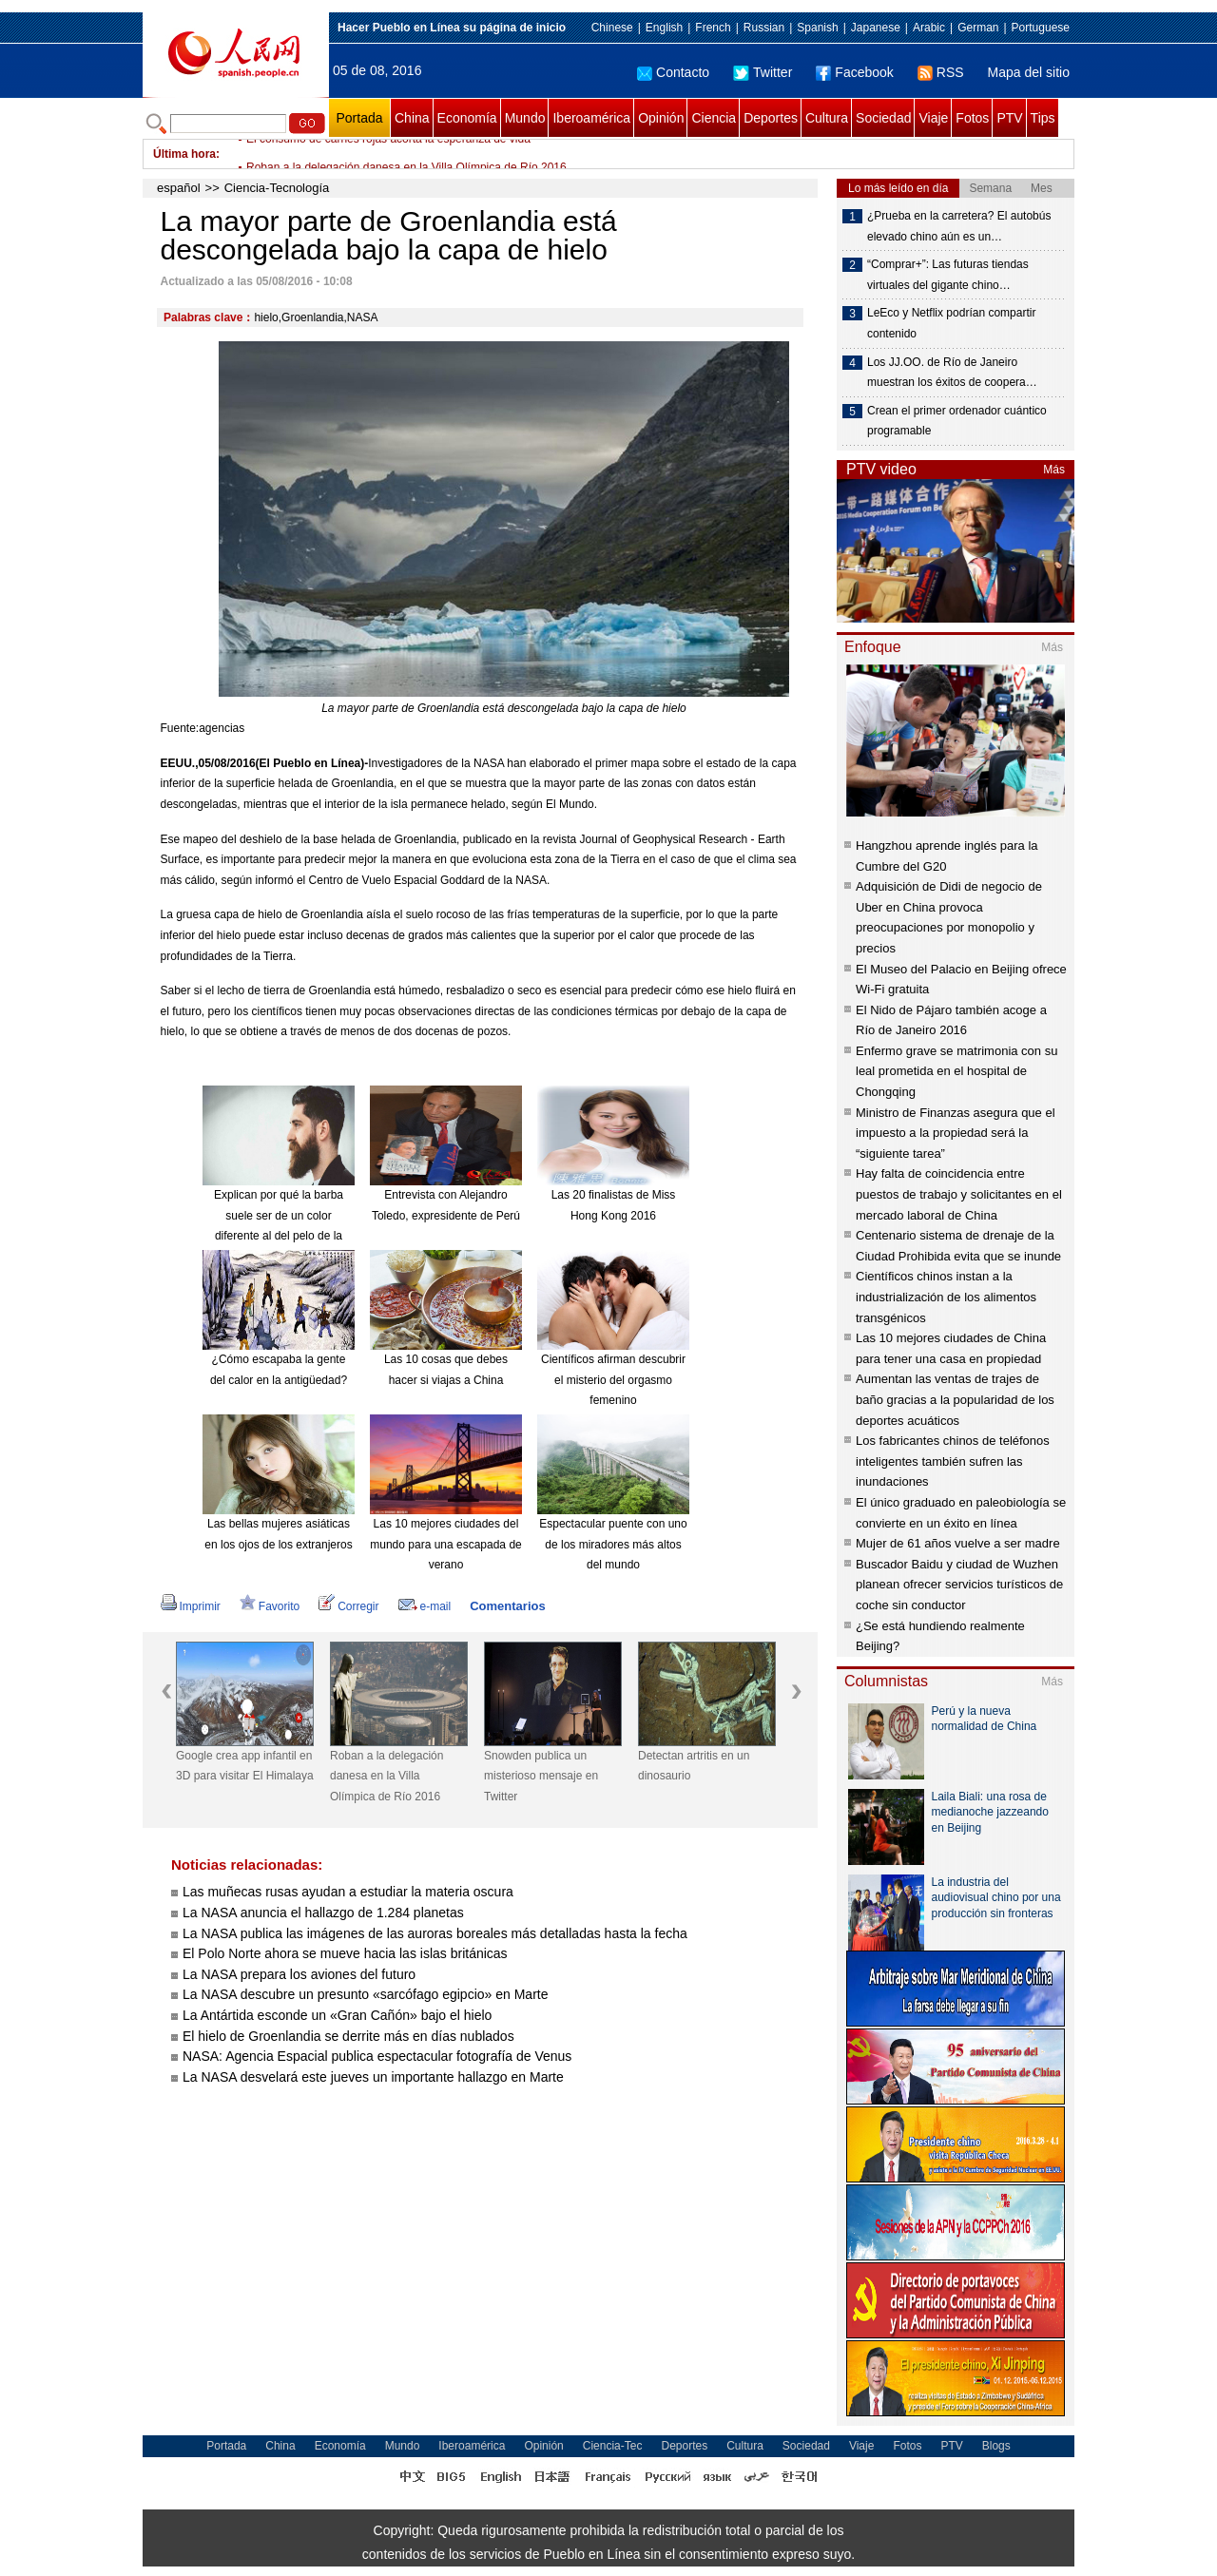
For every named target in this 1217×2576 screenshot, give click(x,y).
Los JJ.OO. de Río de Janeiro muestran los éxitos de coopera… (952, 373)
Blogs (996, 2445)
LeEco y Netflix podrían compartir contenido (951, 323)
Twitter (762, 72)
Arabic (929, 27)
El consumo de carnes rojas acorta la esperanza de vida (388, 154)
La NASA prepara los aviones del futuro (299, 1974)
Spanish (817, 27)
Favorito (269, 1606)
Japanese (875, 27)
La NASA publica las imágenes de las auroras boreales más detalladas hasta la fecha (435, 1933)
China (412, 117)
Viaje (933, 117)
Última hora (184, 154)
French (712, 27)
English (664, 27)
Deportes (771, 117)
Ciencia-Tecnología (277, 188)
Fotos (972, 117)
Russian (764, 27)
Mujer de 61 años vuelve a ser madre (958, 1543)
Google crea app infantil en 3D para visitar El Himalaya (245, 1766)
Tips (1043, 117)
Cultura (826, 117)
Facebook (854, 72)
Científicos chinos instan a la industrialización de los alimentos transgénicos (946, 1296)
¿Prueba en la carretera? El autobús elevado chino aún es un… (959, 226)
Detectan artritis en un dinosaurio (693, 1766)
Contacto (673, 72)
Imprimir (191, 1606)
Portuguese (1041, 27)
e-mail (425, 1606)
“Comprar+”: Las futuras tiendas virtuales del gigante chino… (948, 275)
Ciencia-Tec (613, 2445)
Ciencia (713, 117)
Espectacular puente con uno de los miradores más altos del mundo (612, 1544)
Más (1054, 469)
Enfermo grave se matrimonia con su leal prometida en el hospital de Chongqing (956, 1071)
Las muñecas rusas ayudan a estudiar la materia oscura (348, 1891)
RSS (941, 72)
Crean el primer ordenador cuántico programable (957, 421)
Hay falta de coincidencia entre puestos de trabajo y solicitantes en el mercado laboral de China (959, 1193)
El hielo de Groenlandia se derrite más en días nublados (348, 2036)
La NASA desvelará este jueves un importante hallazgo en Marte (373, 2077)
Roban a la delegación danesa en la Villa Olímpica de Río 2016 (386, 1776)
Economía (467, 117)
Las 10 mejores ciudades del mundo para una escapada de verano (445, 1544)
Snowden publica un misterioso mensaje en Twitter (541, 1776)
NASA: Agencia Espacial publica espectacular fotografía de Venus (377, 2056)
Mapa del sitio (1029, 72)
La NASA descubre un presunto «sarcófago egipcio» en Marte (365, 1994)
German (977, 27)
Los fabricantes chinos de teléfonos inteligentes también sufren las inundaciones (953, 1461)
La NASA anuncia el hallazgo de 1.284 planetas (323, 1912)
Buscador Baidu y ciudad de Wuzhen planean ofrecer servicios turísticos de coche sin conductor (959, 1584)
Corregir (348, 1606)
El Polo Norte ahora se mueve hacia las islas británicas (345, 1953)
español (179, 188)
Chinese (612, 27)
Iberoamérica (591, 117)
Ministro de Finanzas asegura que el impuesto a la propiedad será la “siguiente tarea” (955, 1133)
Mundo (525, 117)
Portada (359, 117)
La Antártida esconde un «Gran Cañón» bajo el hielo (337, 2015)
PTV (1009, 117)
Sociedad (883, 117)
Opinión (661, 117)
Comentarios (507, 1606)
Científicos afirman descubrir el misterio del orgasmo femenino (613, 1380)
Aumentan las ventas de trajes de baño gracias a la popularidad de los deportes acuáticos (955, 1399)
